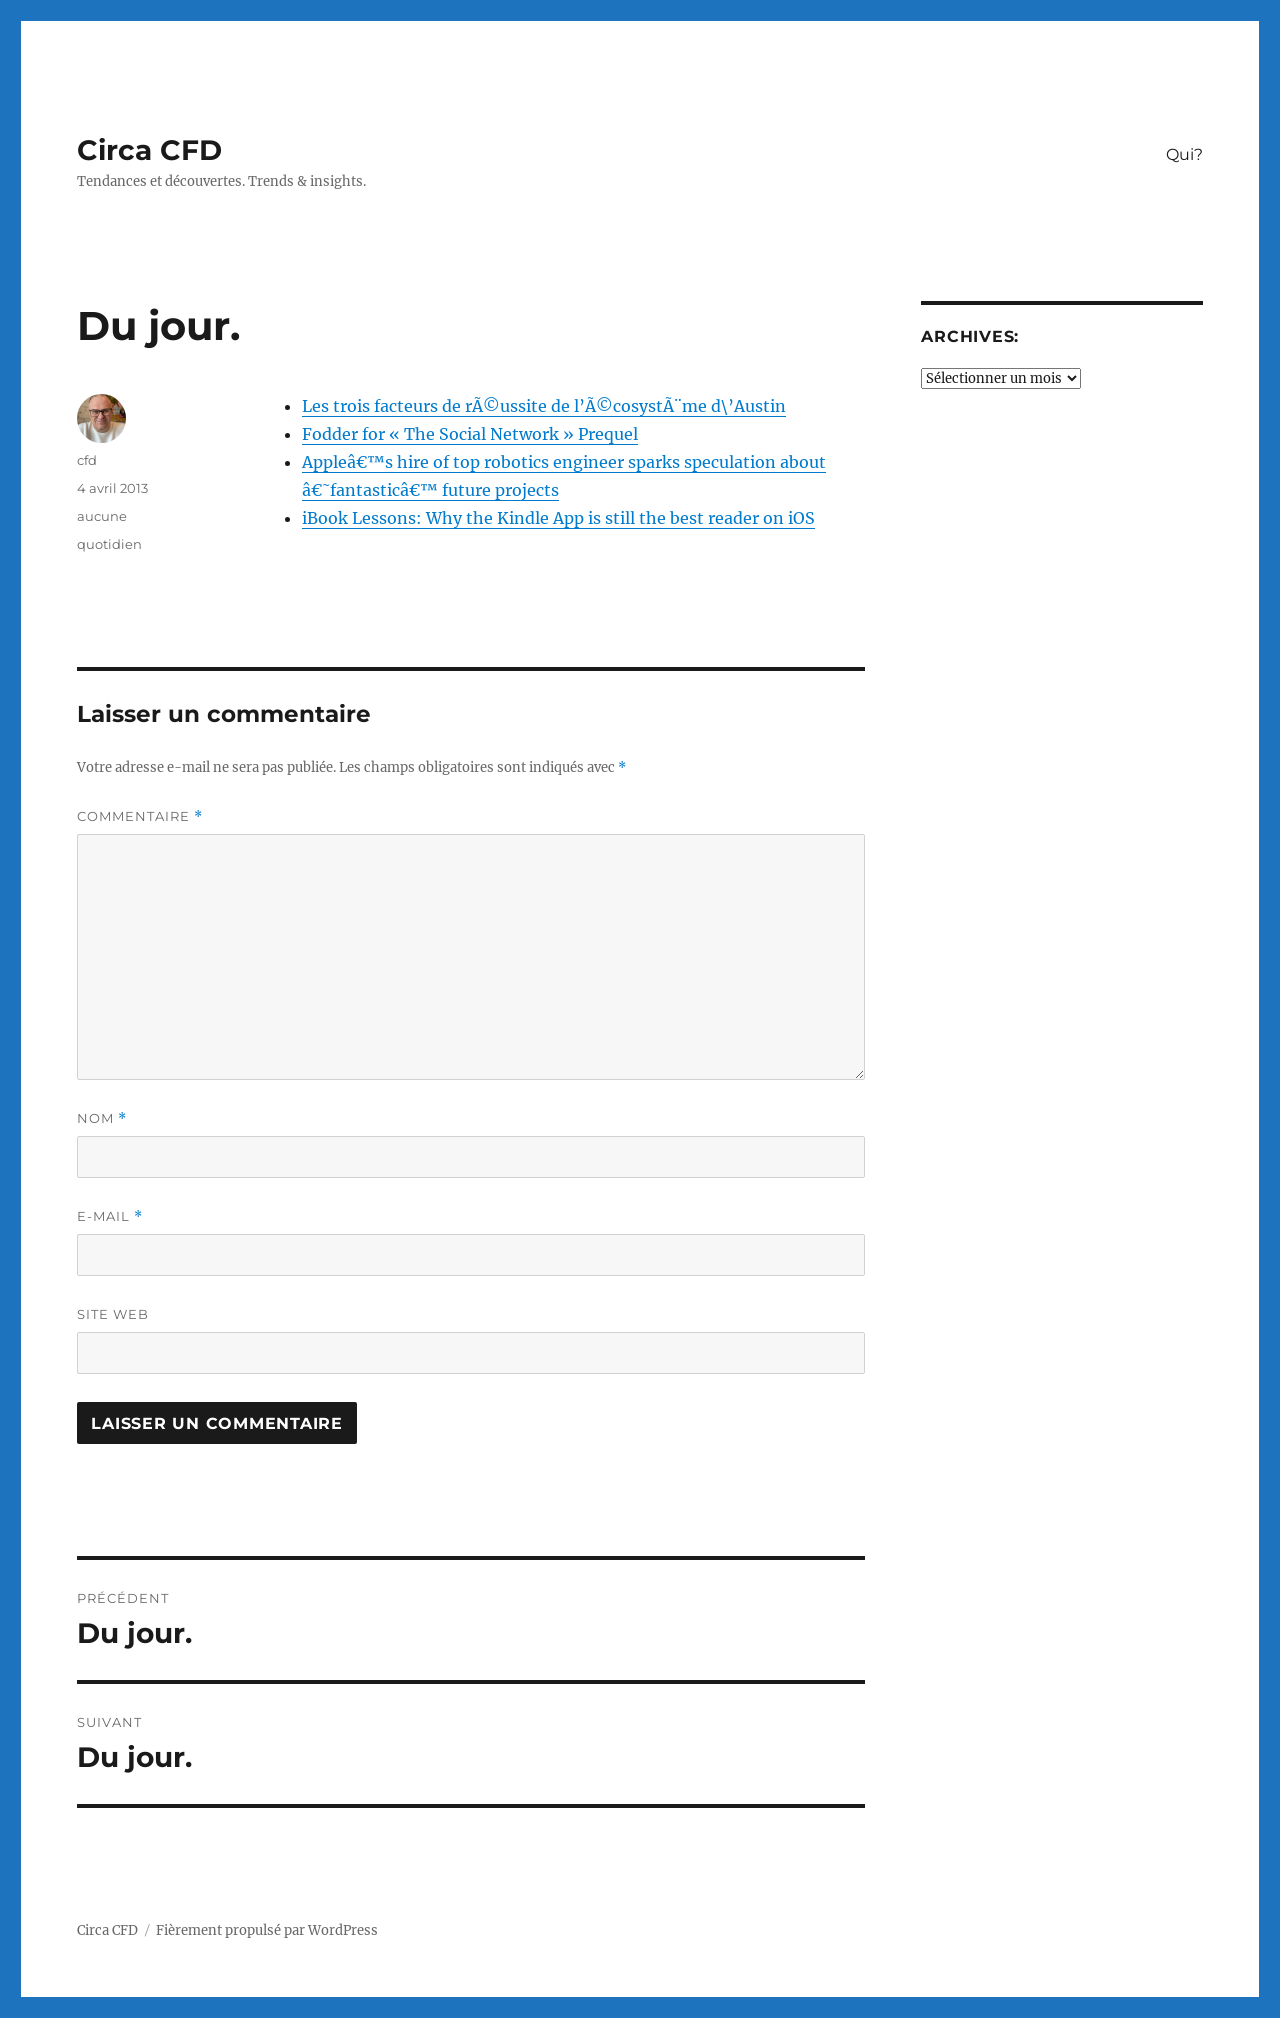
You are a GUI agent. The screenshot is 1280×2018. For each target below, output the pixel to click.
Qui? (1184, 154)
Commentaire (140, 816)
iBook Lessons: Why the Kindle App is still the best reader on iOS (558, 518)
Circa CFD (149, 150)
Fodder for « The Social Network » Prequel (470, 434)
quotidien (109, 544)
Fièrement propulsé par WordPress (267, 1930)
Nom (102, 1118)
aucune (102, 516)
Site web (113, 1314)
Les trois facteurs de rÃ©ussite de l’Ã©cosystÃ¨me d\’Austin (544, 406)
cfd (87, 460)
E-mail (110, 1216)
